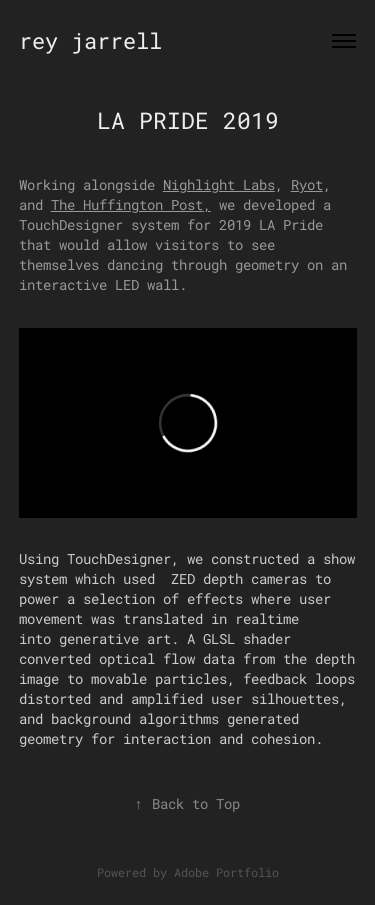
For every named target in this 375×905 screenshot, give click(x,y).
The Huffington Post (127, 204)
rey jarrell (90, 40)
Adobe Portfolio (226, 872)
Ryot (307, 184)
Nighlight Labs (219, 184)
